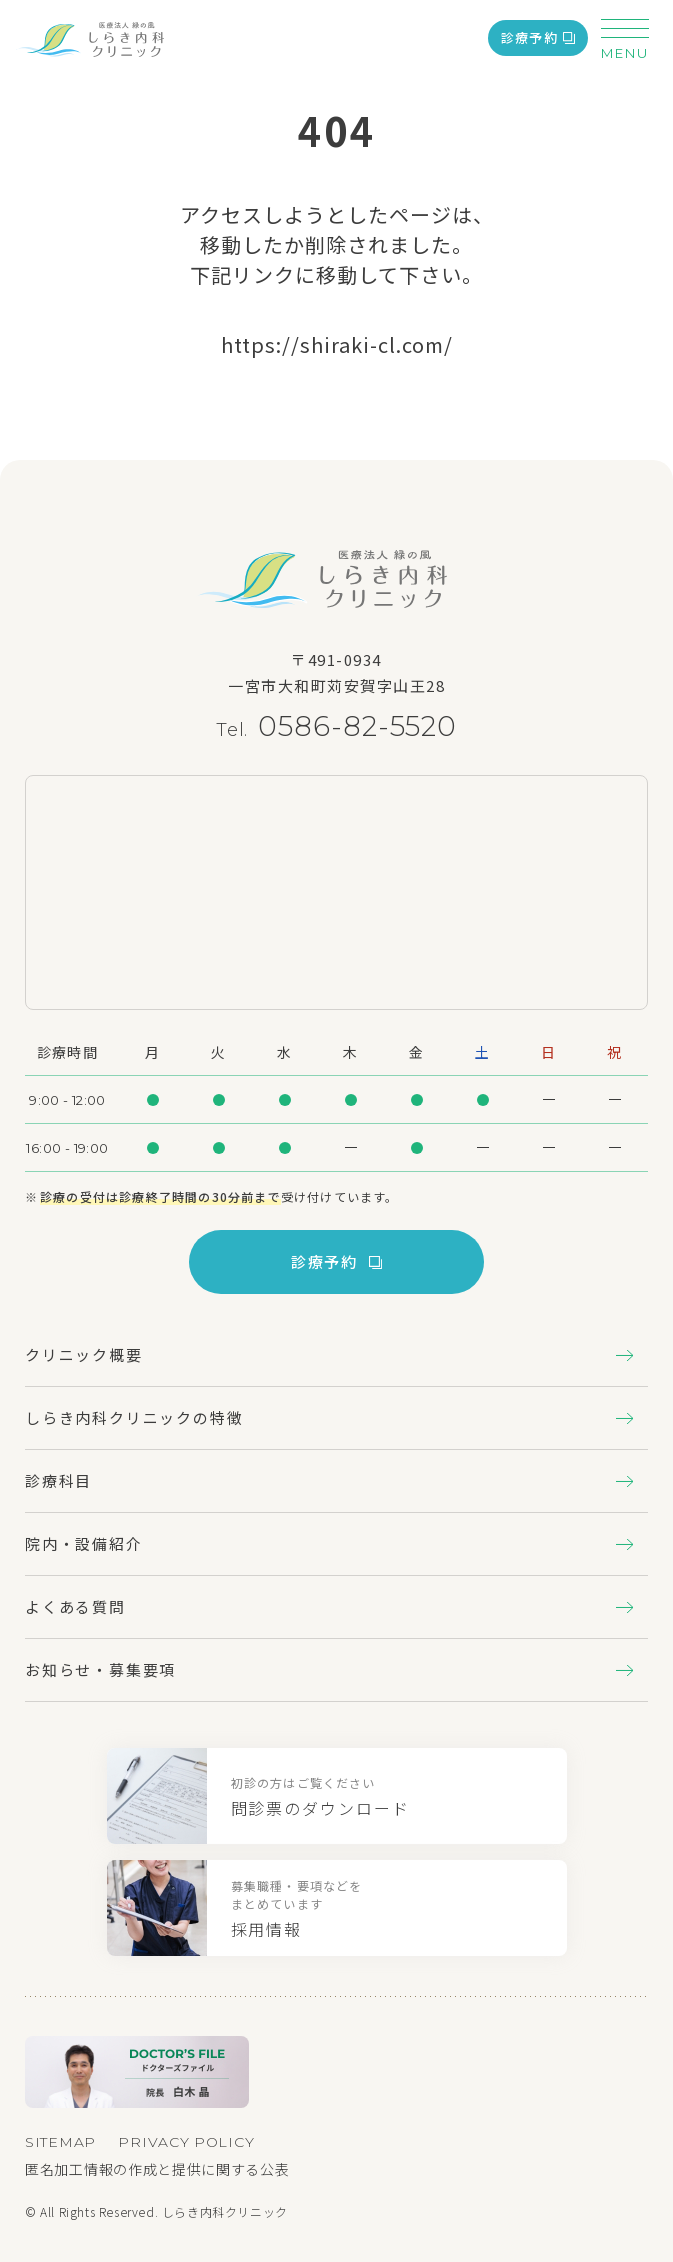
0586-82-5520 (357, 726)
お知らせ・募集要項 (329, 1669)
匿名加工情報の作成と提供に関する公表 (157, 2169)
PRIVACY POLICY (186, 2142)
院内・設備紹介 (329, 1543)
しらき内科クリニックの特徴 (329, 1417)
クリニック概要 (329, 1354)
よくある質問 (329, 1606)
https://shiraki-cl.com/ (337, 344)
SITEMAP (60, 2142)
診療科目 (329, 1480)
